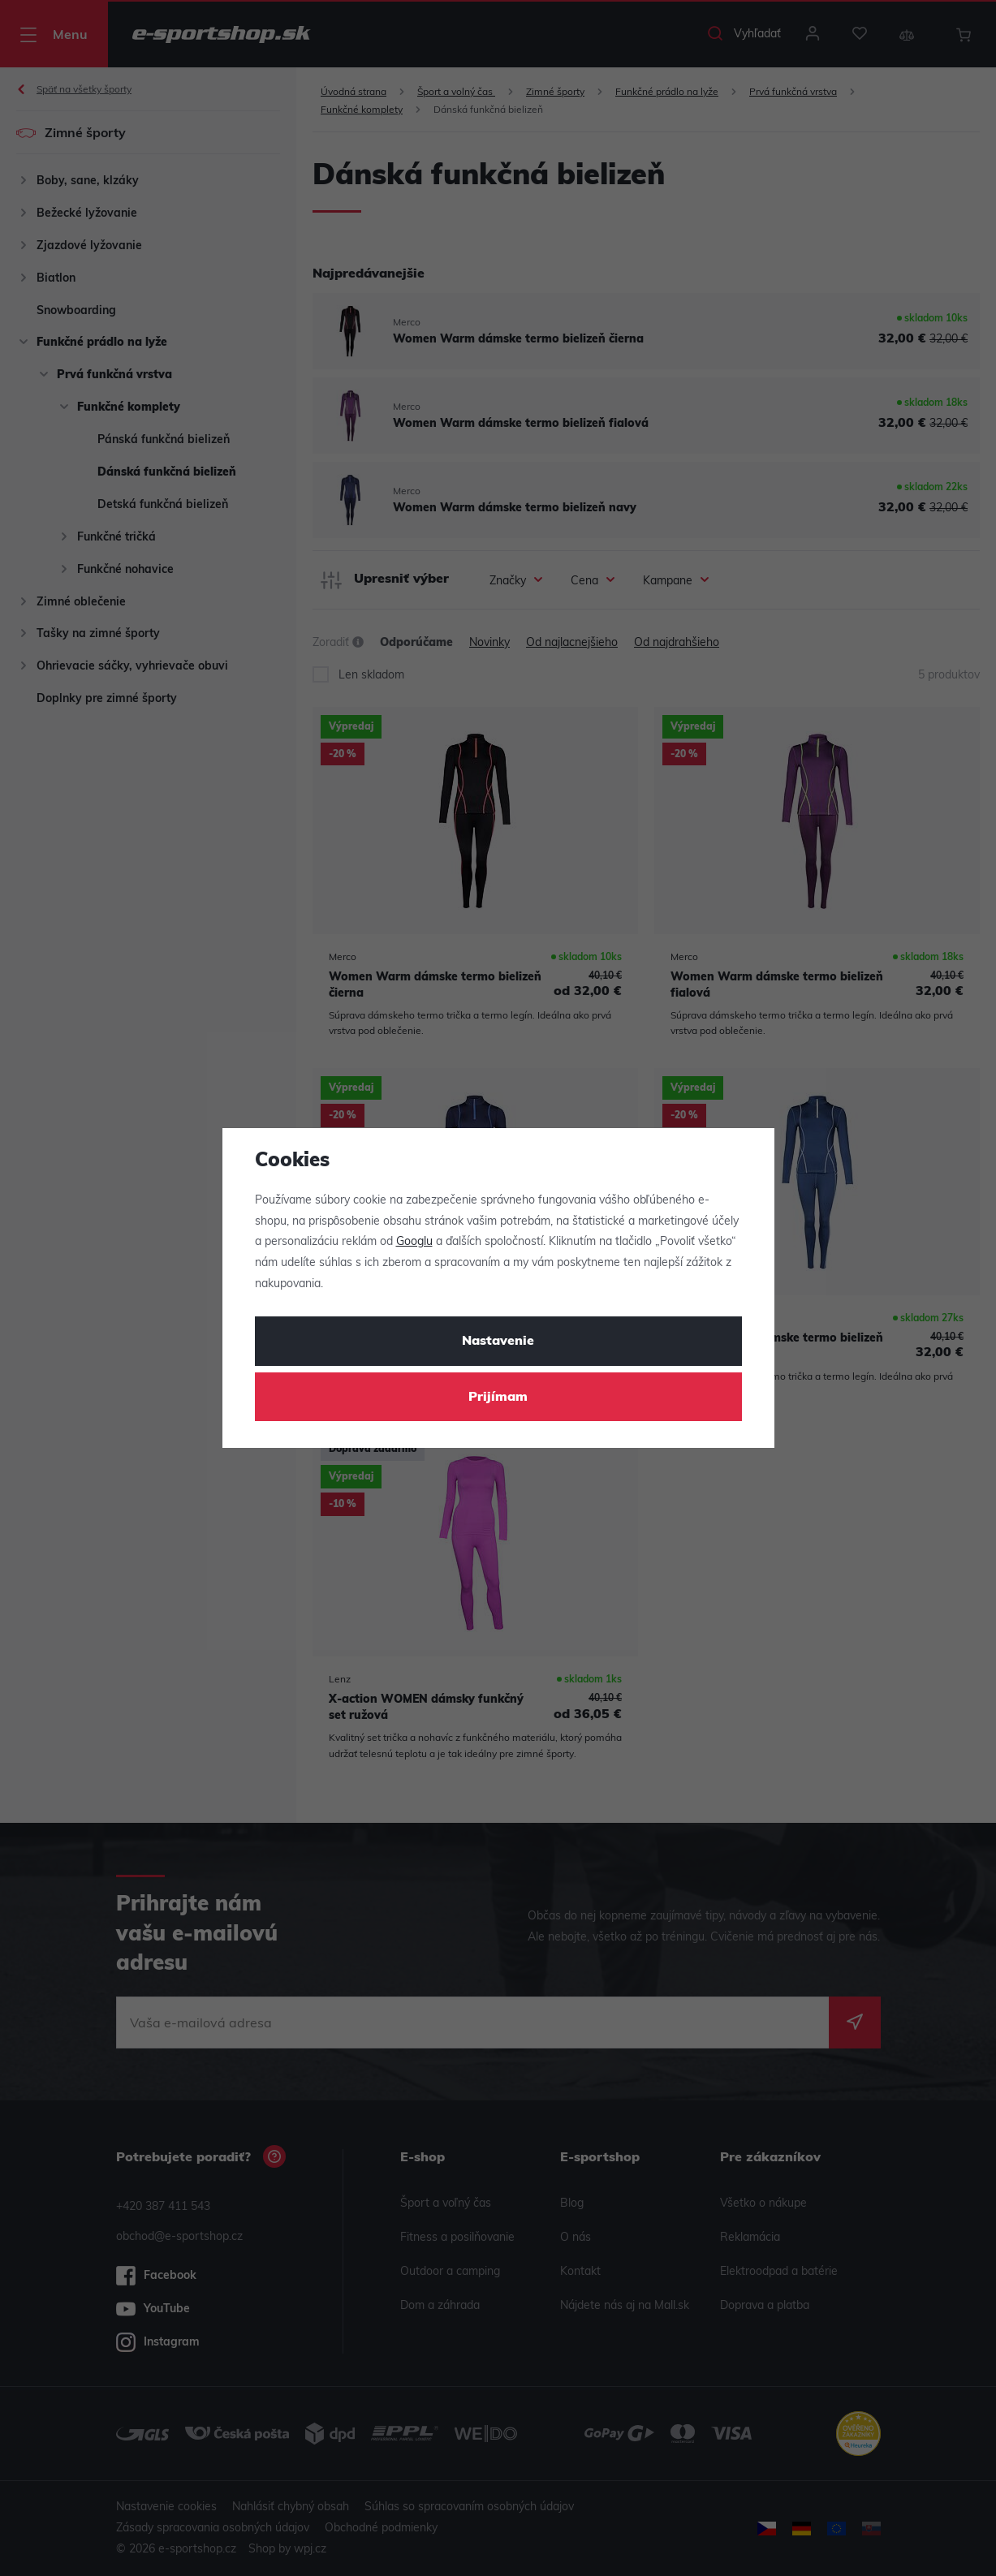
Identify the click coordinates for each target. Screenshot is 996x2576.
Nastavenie (498, 1341)
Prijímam (498, 1397)
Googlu (414, 1242)
